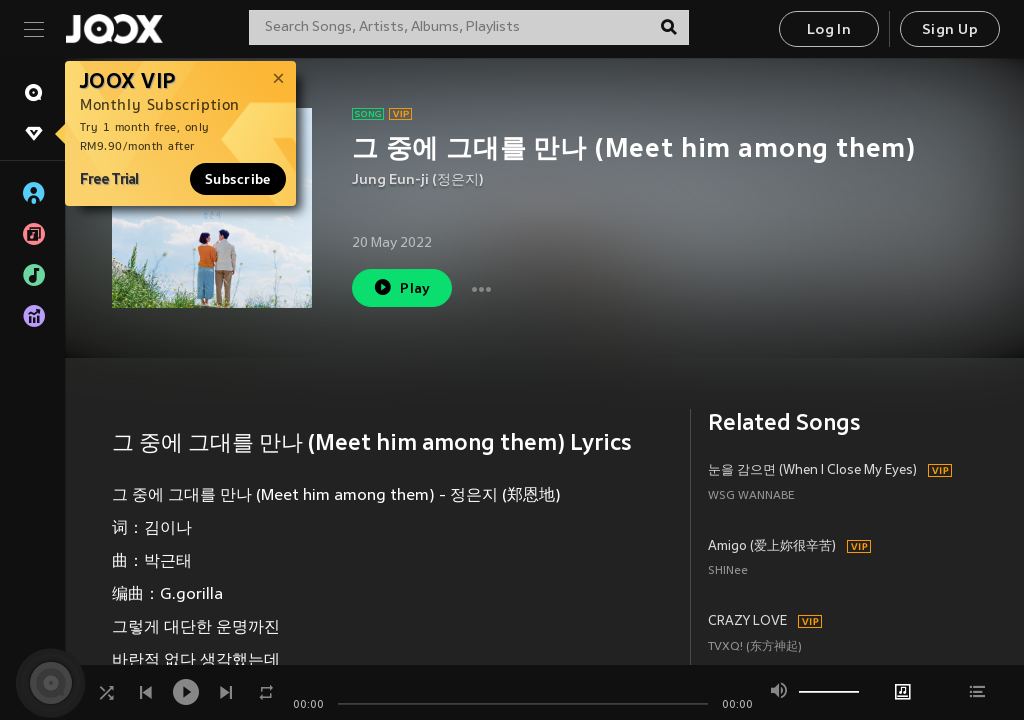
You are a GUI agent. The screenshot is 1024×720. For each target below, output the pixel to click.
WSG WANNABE (751, 496)
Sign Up (950, 30)
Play (401, 287)
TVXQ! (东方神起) (755, 647)
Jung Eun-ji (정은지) (418, 180)
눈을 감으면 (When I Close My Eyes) (812, 471)
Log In (829, 30)
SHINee (728, 571)
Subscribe (238, 179)
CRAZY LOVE (747, 622)
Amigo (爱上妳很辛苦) (772, 547)
